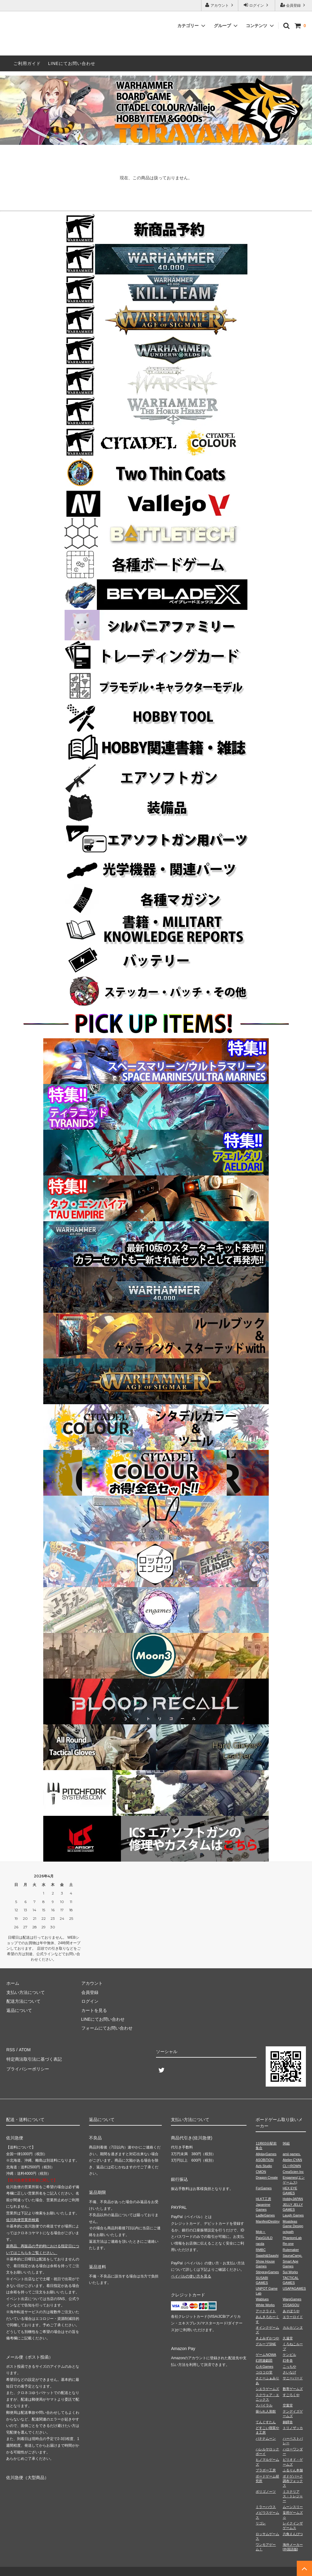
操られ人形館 (266, 2411)
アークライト (266, 2311)
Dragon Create (267, 2177)
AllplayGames (266, 2154)
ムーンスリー (293, 2507)
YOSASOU (291, 2305)
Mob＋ (260, 2232)
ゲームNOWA (266, 2354)
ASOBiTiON (264, 2160)
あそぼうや (291, 2311)
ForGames (263, 2188)
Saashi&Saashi (267, 2255)
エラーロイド (293, 2317)
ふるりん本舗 (293, 2470)
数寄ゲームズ (293, 2389)
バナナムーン (266, 2438)
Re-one (288, 2243)
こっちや (289, 2366)
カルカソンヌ (293, 2327)
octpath (288, 2232)
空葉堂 (288, 2405)
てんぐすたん (266, 2422)
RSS (10, 2049)
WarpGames (292, 2299)
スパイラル (264, 2405)
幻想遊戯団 (264, 2360)
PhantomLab (292, 2238)
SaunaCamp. (292, 2255)
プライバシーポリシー (27, 2067)
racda (260, 2243)
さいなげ (289, 2372)
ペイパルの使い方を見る (191, 2276)
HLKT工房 (263, 2199)
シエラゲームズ (267, 2389)
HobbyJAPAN (293, 2199)
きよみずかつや (267, 2338)
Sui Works (290, 2272)
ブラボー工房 (266, 2470)
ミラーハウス (266, 2507)
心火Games (264, 2366)
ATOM (24, 2049)
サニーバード (293, 2378)
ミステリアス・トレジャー (293, 2496)
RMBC (260, 2250)
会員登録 (293, 5)
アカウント (220, 5)
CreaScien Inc (293, 2172)
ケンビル (289, 2354)
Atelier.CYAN (292, 2160)
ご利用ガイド (27, 63)
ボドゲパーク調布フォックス (293, 2481)
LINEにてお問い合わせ (71, 63)
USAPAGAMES (294, 2288)
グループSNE (266, 2344)
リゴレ (261, 2523)
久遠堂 (288, 2338)
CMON (261, 2172)
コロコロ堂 (264, 2372)
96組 (286, 2143)
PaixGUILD (264, 2238)
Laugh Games (293, 2215)
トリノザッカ (293, 2428)
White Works (265, 2305)
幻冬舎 (288, 2360)
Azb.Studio (264, 2166)
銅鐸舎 (288, 2422)
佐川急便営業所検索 (22, 2220)
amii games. (292, 2154)
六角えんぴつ (293, 2534)
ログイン (256, 5)
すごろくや (291, 2395)
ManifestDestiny (267, 2221)
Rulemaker (291, 2250)
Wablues (262, 2299)
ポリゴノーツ (266, 2491)
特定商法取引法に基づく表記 (34, 2058)
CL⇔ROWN (292, 2166)
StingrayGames (267, 2272)
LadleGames (265, 2215)
